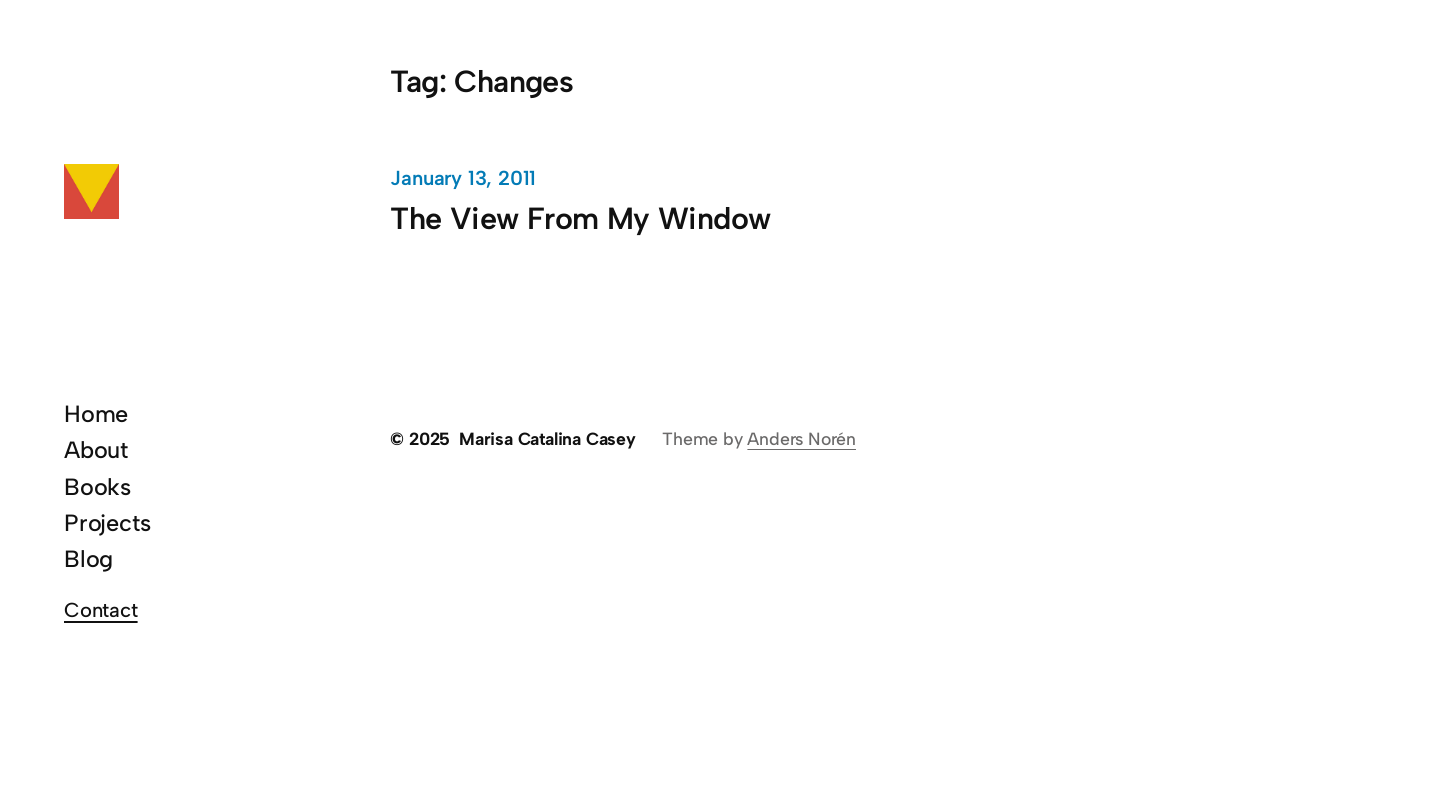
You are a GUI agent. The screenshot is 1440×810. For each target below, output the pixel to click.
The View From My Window (580, 218)
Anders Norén (801, 438)
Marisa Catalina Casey (547, 438)
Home (96, 414)
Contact (101, 610)
